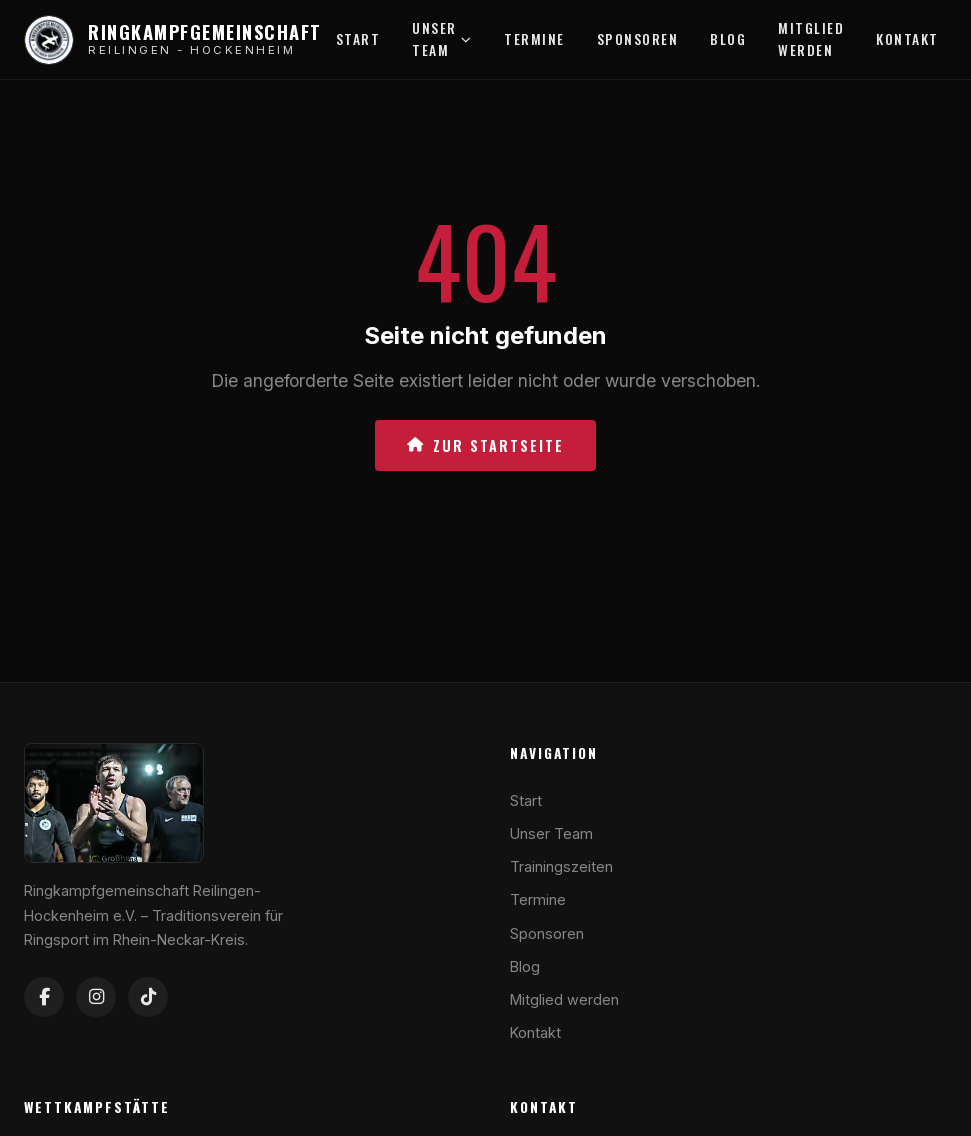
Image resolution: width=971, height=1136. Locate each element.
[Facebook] (44, 997)
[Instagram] (96, 997)
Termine (534, 39)
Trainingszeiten (561, 866)
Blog (728, 39)
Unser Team (442, 39)
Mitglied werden (811, 39)
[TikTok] (148, 997)
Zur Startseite (485, 445)
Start (358, 39)
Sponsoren (638, 39)
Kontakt (907, 39)
